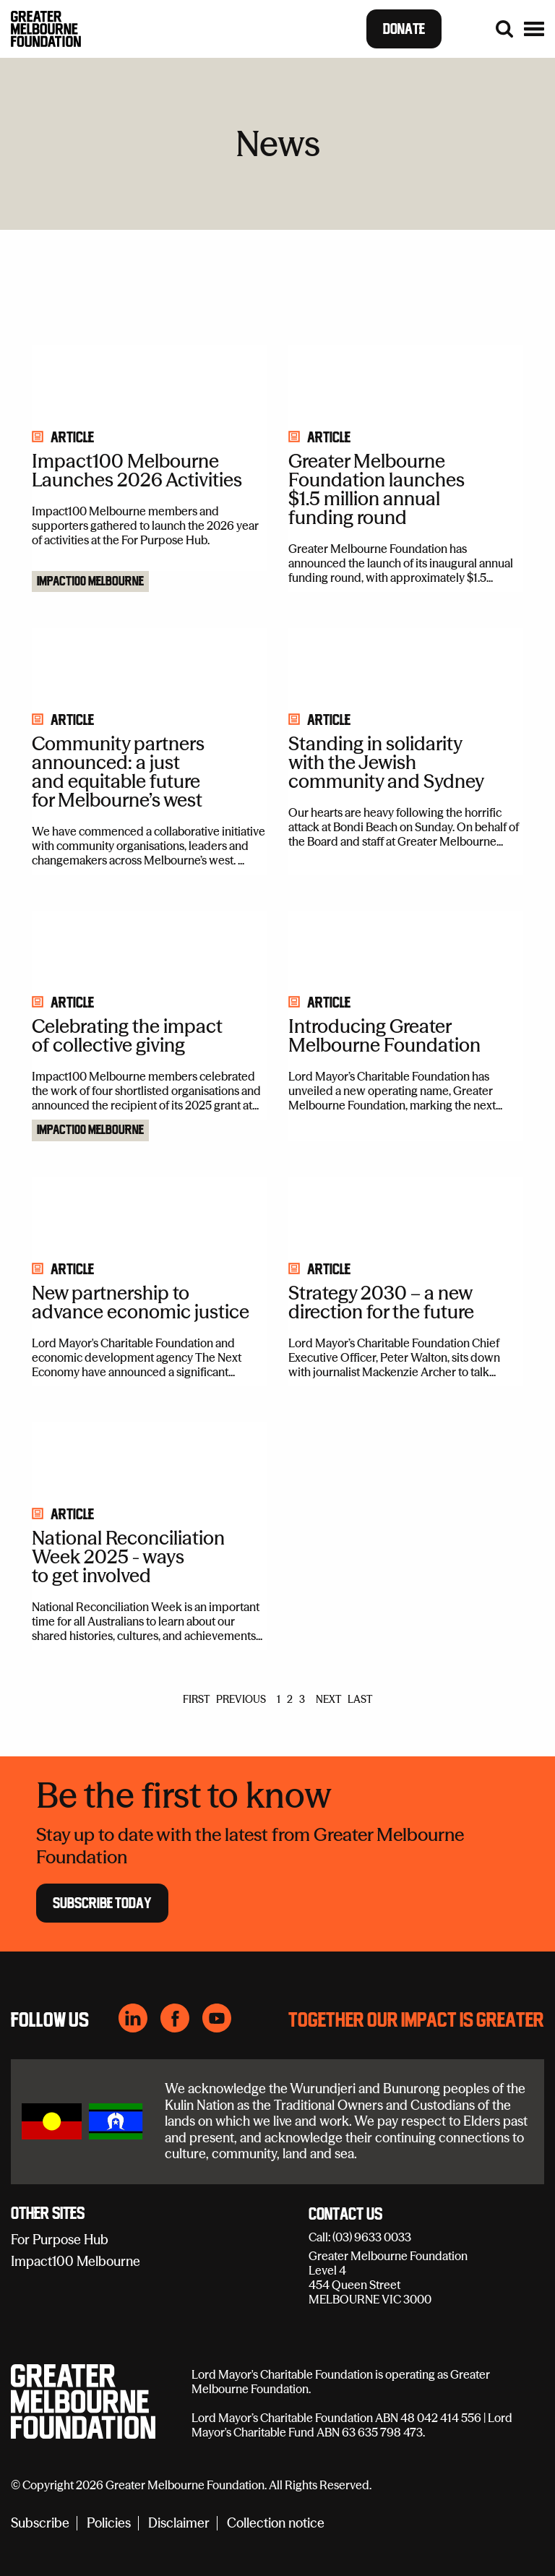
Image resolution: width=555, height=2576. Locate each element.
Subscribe (40, 2523)
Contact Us (345, 2214)
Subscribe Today (102, 1903)
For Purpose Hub (59, 2239)
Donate (404, 29)
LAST (360, 1699)
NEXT (328, 1699)
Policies (109, 2523)
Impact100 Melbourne (90, 582)
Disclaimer (179, 2523)
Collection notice (275, 2523)
